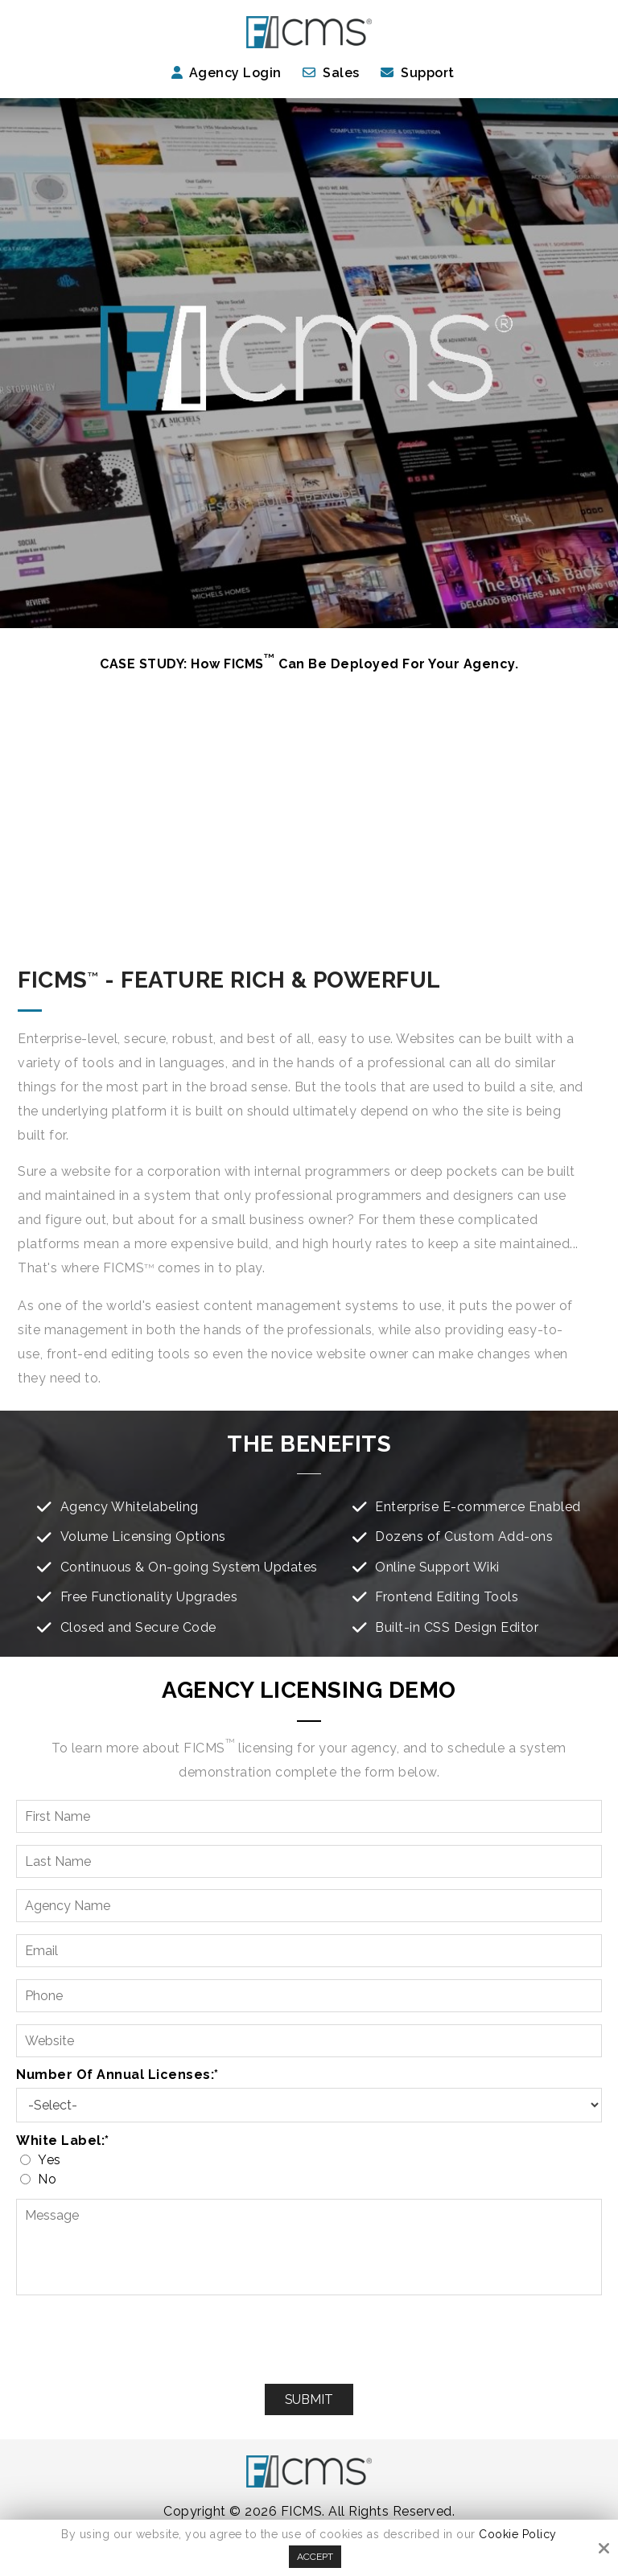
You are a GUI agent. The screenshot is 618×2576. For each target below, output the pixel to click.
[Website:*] (309, 2040)
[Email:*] (309, 1950)
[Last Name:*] (309, 1861)
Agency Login (226, 72)
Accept (315, 2556)
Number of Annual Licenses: (117, 2074)
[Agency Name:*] (309, 1905)
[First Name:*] (309, 1816)
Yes (44, 2159)
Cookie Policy (518, 2534)
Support (428, 72)
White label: (62, 2140)
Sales (341, 72)
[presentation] (309, 2340)
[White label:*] (25, 2160)
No (42, 2179)
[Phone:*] (309, 1995)
